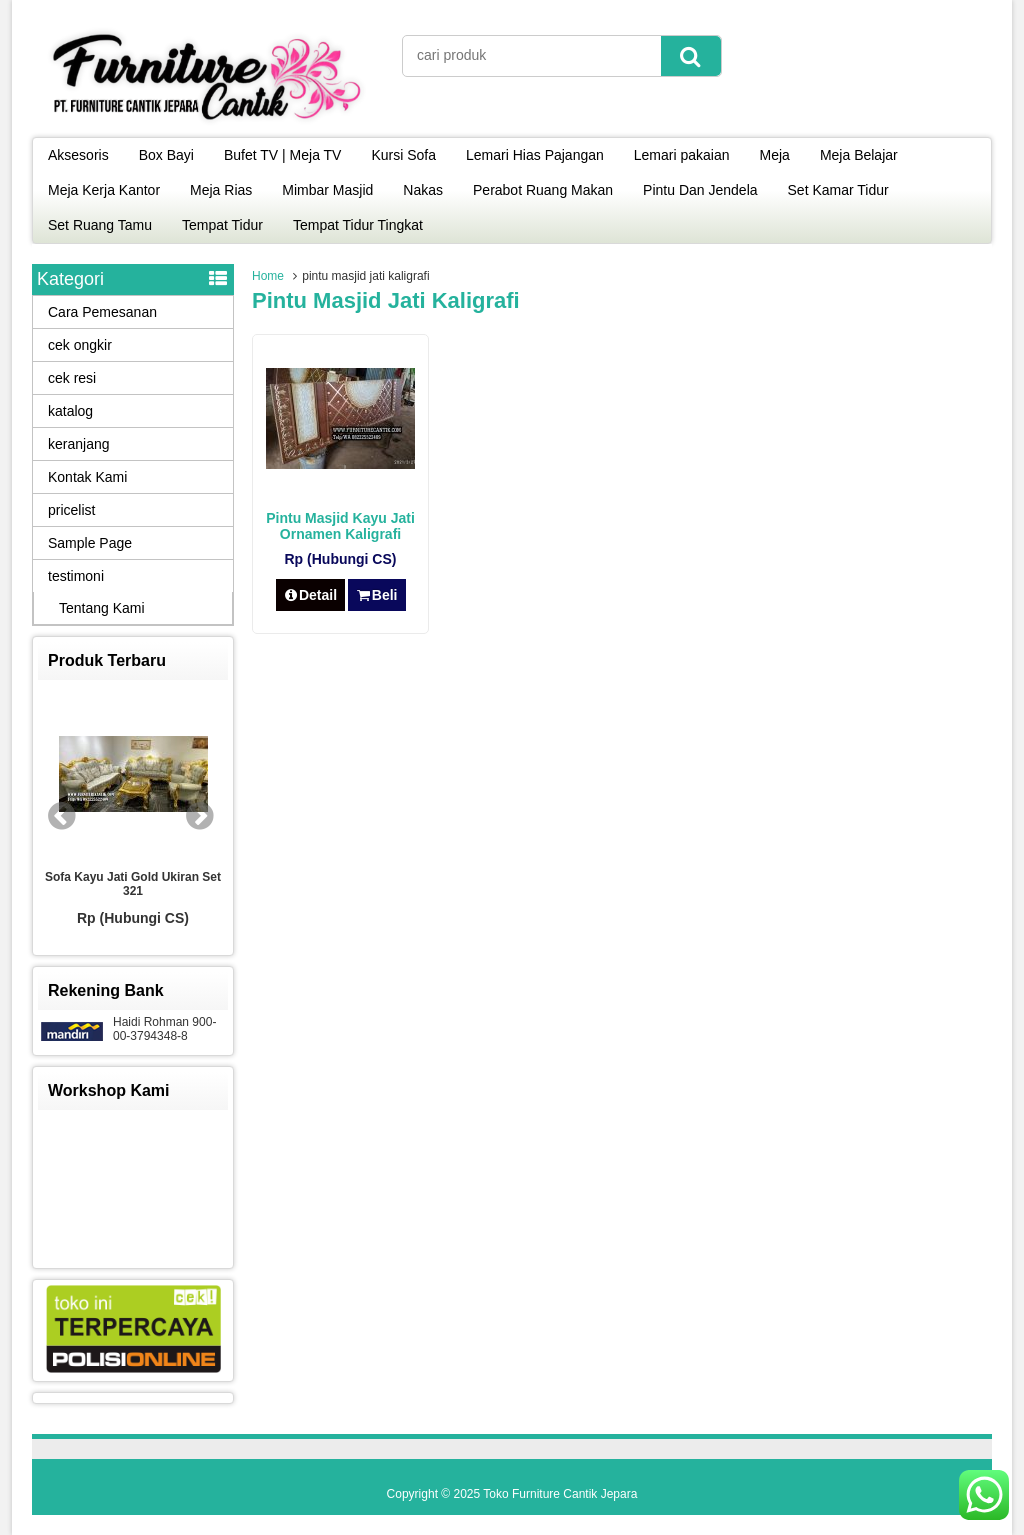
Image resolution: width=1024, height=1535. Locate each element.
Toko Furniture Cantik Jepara (560, 1494)
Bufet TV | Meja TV (283, 155)
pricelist (71, 510)
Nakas (423, 190)
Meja (775, 155)
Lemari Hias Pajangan (535, 155)
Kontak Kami (87, 477)
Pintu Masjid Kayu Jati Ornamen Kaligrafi (340, 526)
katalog (70, 411)
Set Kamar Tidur (838, 190)
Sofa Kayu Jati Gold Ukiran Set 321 (133, 884)
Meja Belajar (859, 155)
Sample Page (90, 543)
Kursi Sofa (403, 155)
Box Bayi (166, 155)
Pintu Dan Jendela (700, 190)
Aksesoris (78, 155)
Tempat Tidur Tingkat (358, 225)
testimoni (76, 576)
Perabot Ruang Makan (543, 190)
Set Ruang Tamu (100, 225)
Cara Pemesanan (102, 312)
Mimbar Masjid (327, 190)
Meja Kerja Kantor (104, 190)
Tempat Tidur (222, 225)
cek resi (72, 378)
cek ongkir (80, 345)
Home (268, 276)
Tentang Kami (102, 608)
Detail (311, 595)
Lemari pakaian (682, 155)
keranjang (79, 444)
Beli (376, 595)
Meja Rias (221, 190)
